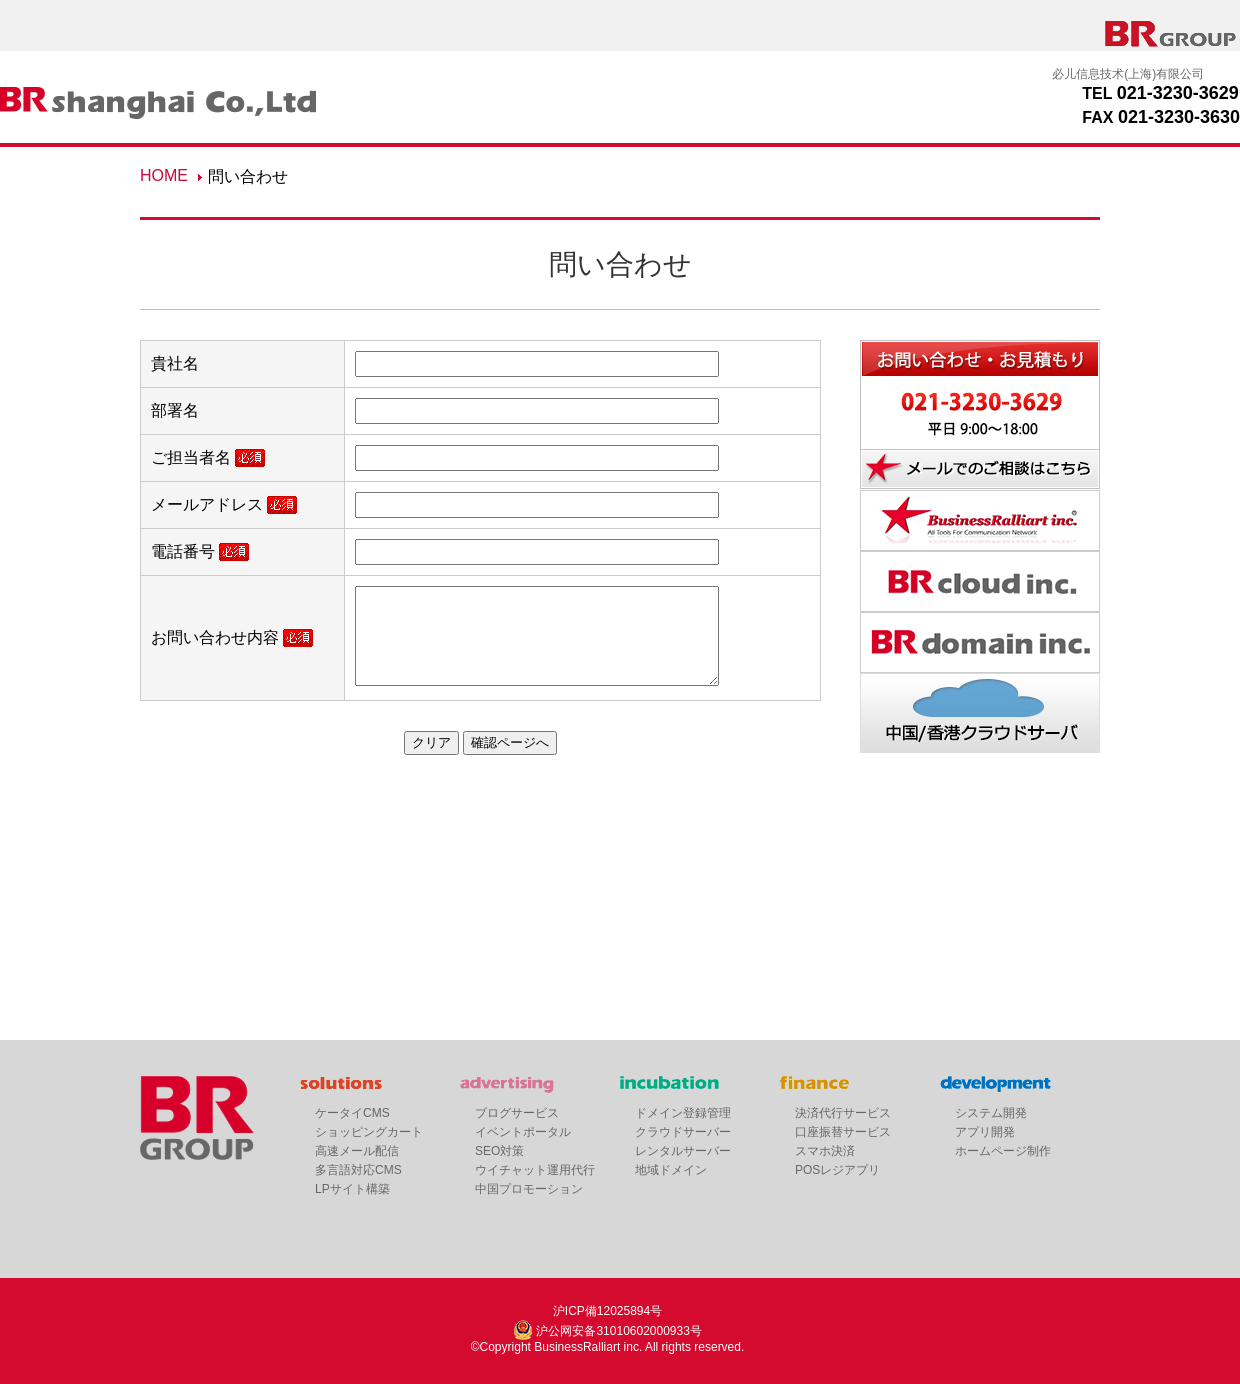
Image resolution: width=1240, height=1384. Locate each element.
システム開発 (991, 1113)
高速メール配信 (357, 1151)
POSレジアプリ (837, 1170)
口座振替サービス (843, 1132)
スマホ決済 (825, 1151)
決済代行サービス (843, 1113)
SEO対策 (499, 1151)
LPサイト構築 (352, 1189)
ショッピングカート (369, 1132)
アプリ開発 (985, 1132)
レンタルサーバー (683, 1151)
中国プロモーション (529, 1189)
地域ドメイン (671, 1170)
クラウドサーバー (683, 1132)
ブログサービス (517, 1113)
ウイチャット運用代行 (535, 1170)
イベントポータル (523, 1132)
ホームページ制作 (1003, 1151)
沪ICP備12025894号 (607, 1311)
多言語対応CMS (358, 1170)
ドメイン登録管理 (683, 1113)
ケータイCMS (352, 1113)
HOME (164, 175)
